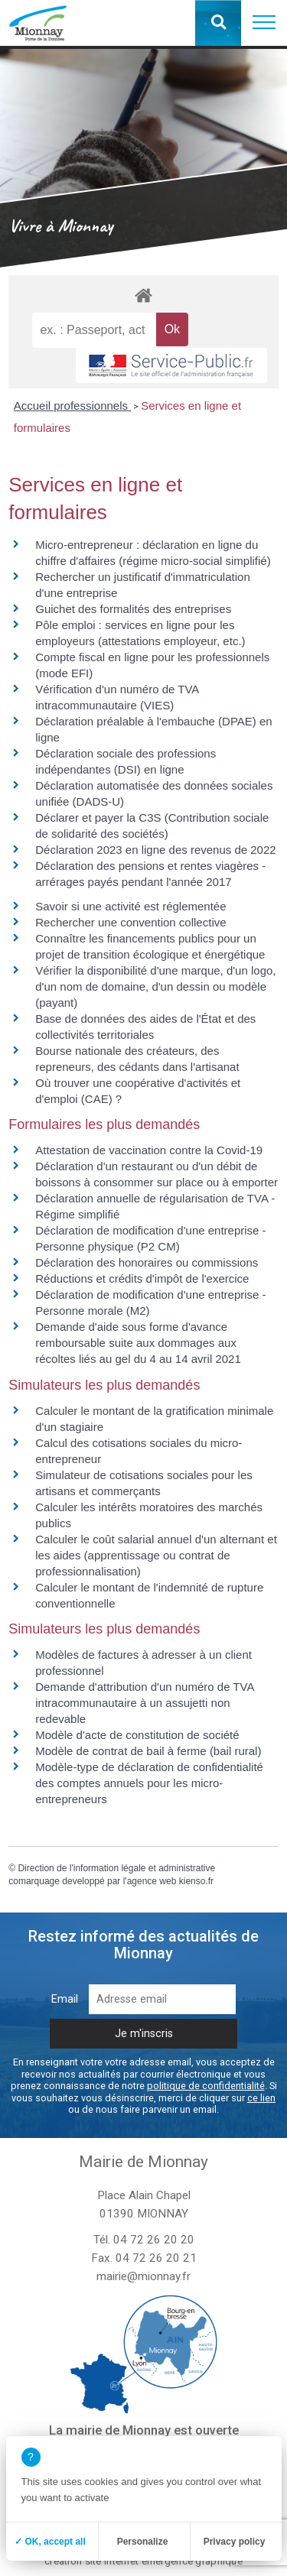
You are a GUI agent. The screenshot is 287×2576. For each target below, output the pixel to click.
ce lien (261, 2098)
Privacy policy (235, 2541)
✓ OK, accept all (50, 2541)
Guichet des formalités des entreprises (133, 608)
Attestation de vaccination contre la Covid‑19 (149, 1150)
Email (64, 1999)
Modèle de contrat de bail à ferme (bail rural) (148, 1750)
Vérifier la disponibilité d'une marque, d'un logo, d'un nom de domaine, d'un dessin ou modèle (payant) (155, 986)
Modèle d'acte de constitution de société (137, 1734)
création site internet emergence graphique (143, 2561)
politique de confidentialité (206, 2085)
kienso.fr (196, 1881)
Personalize (142, 2541)
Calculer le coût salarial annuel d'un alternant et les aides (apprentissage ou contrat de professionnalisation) (156, 1555)
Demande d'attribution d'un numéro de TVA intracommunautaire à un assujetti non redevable (144, 1702)
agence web (152, 1881)
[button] (264, 23)
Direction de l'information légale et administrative (116, 1868)
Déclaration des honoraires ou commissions (146, 1262)
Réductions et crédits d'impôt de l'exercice (142, 1278)
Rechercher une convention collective (130, 922)
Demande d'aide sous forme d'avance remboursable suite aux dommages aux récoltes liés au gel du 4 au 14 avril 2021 (138, 1342)
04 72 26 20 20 (153, 2240)
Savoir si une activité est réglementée (130, 906)
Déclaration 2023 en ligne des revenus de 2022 (155, 849)
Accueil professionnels (72, 405)
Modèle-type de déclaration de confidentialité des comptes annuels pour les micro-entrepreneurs (149, 1782)
